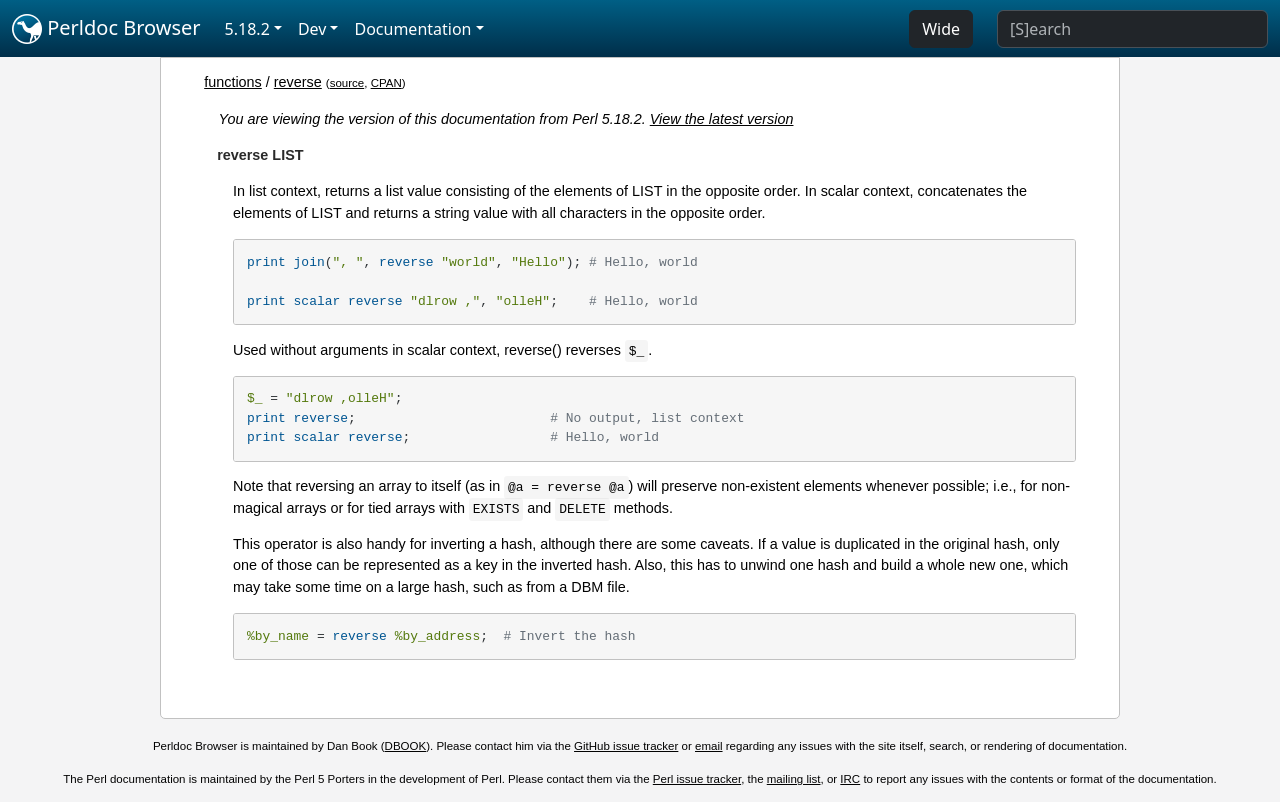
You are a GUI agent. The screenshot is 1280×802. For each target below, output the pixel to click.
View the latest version (722, 119)
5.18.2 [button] (247, 29)
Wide (941, 29)
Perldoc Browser (106, 29)
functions (233, 82)
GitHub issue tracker (626, 746)
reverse (298, 82)
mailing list (794, 779)
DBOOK (406, 746)
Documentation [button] (412, 29)
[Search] (1132, 29)
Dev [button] (312, 29)
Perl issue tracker (697, 779)
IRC (850, 779)
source (347, 83)
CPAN (386, 83)
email (709, 746)
